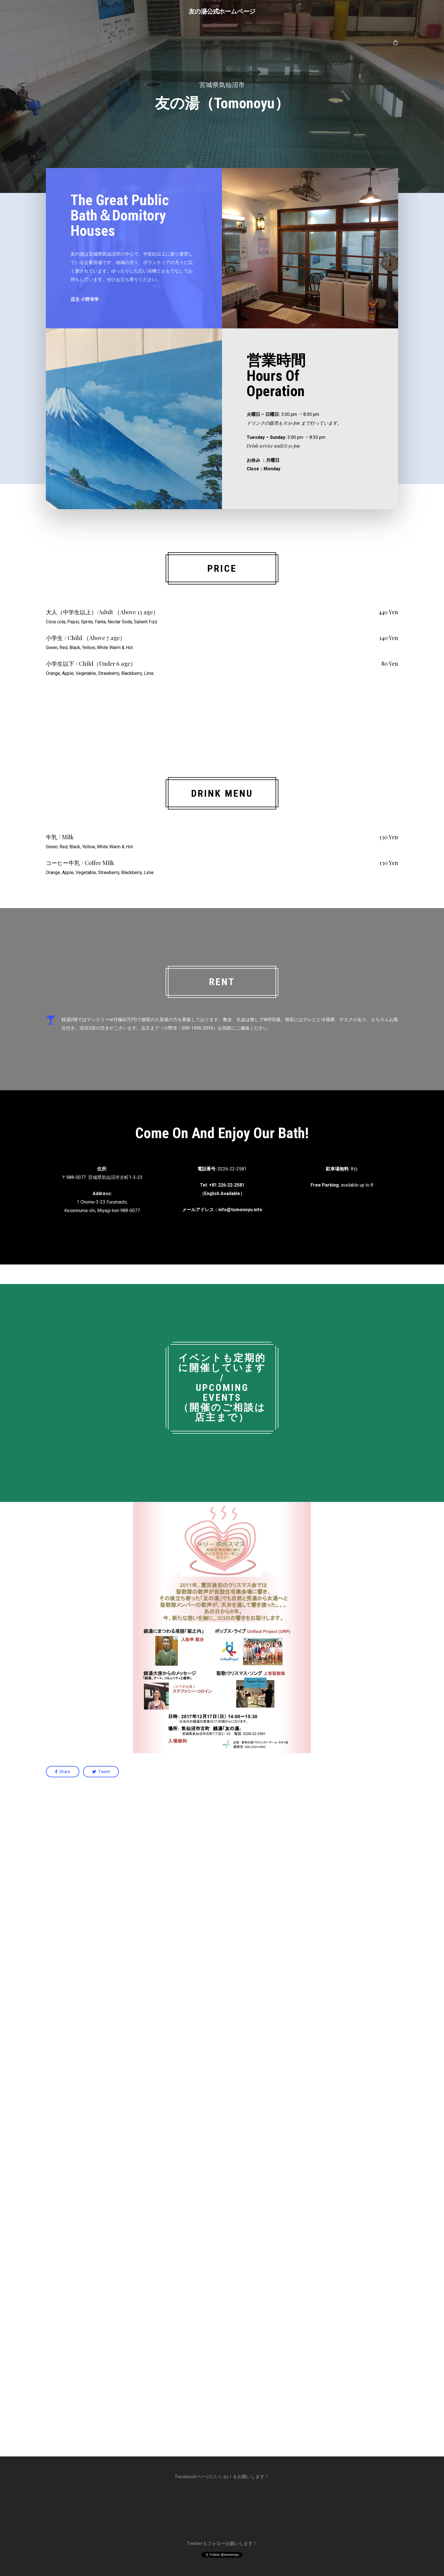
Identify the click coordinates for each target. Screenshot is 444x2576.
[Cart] (395, 42)
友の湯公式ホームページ (222, 11)
